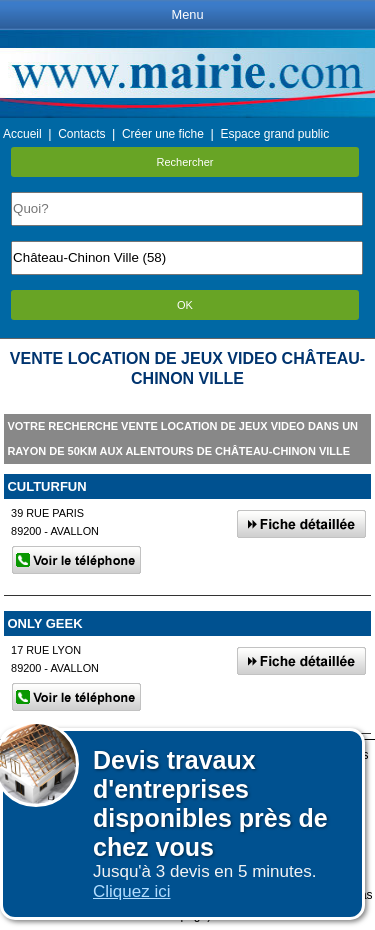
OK (185, 305)
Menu (187, 14)
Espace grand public (274, 134)
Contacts (81, 134)
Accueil (22, 134)
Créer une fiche (163, 134)
